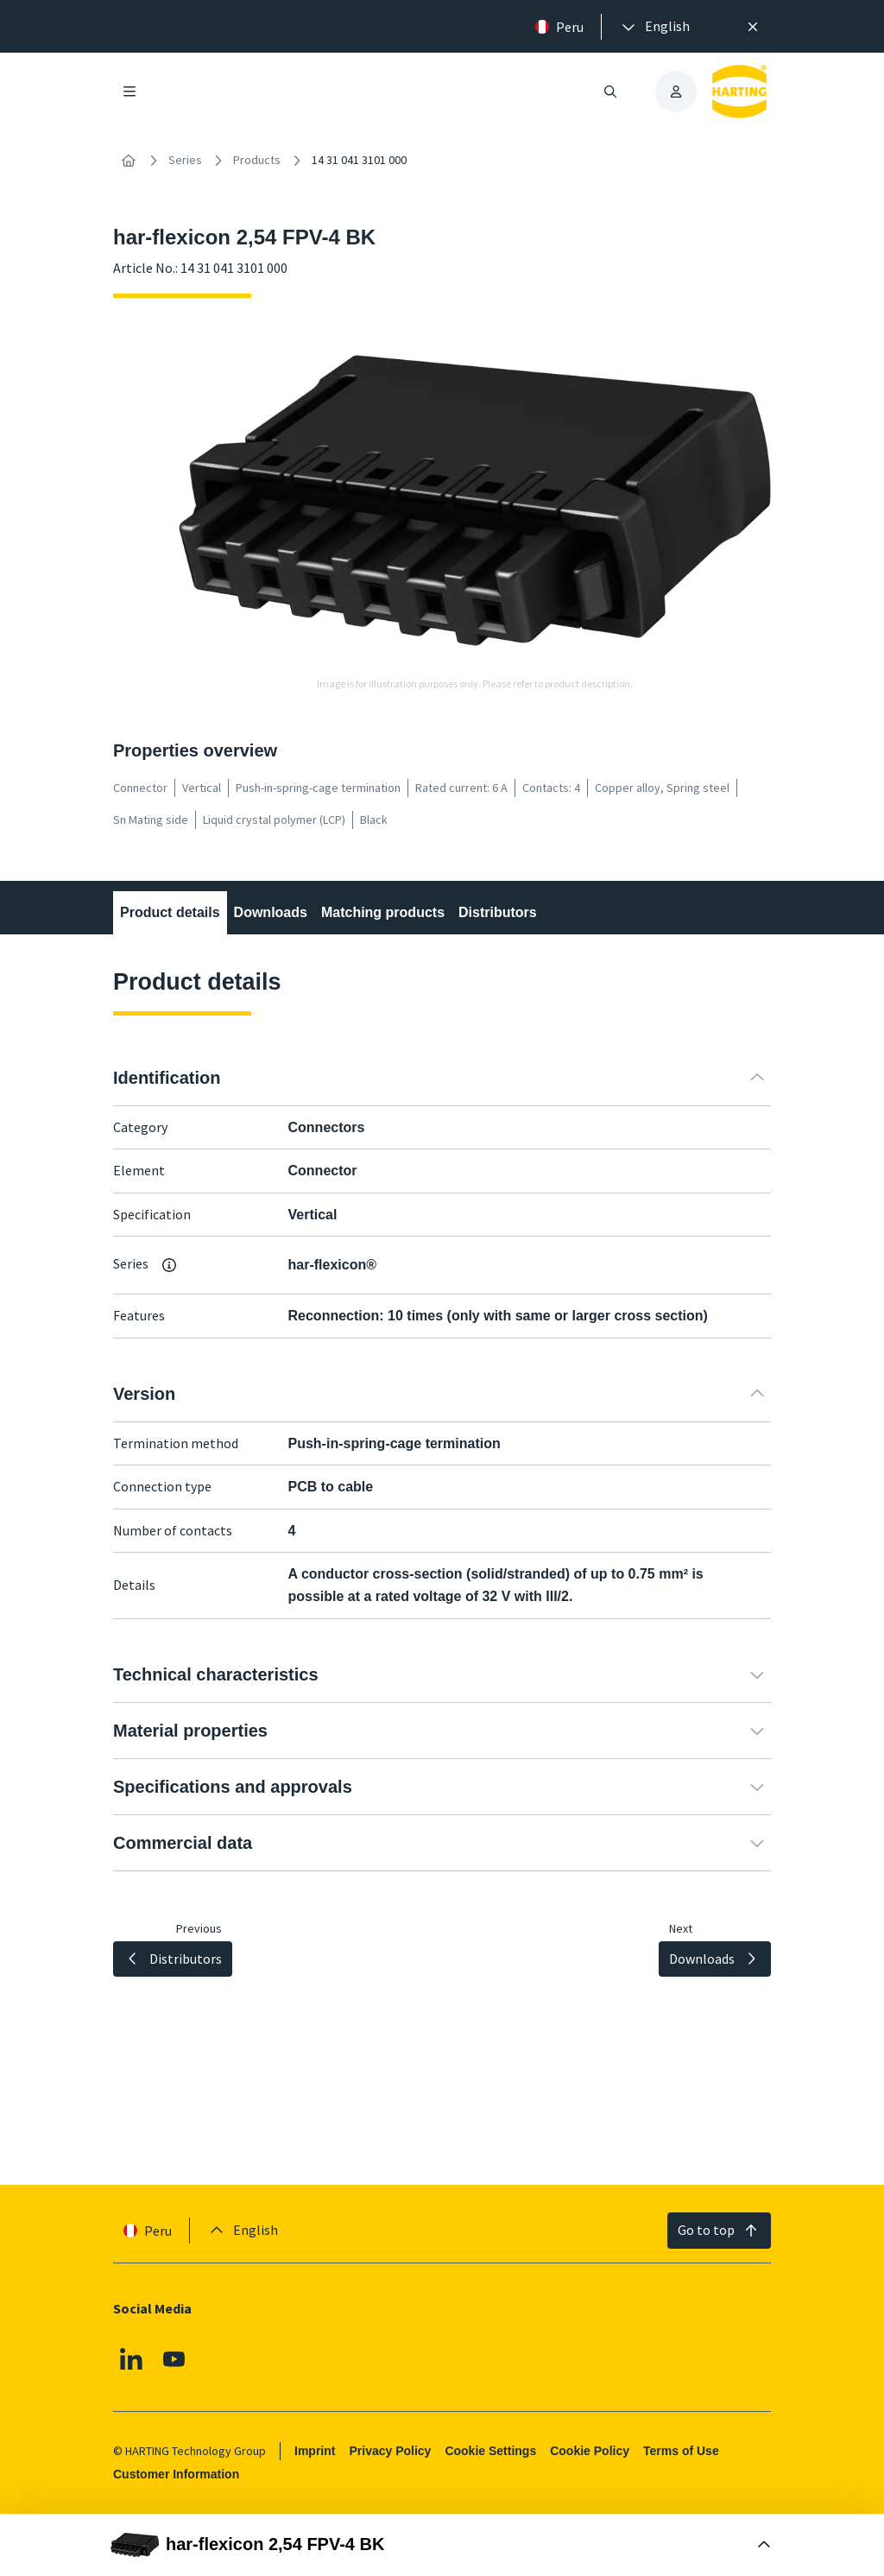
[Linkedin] (131, 2358)
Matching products (383, 912)
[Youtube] (174, 2358)
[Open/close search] (610, 91)
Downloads (270, 912)
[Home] (128, 160)
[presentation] (654, 27)
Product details (170, 912)
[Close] (753, 27)
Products (257, 160)
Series (185, 160)
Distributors (497, 912)
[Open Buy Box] (442, 2545)
